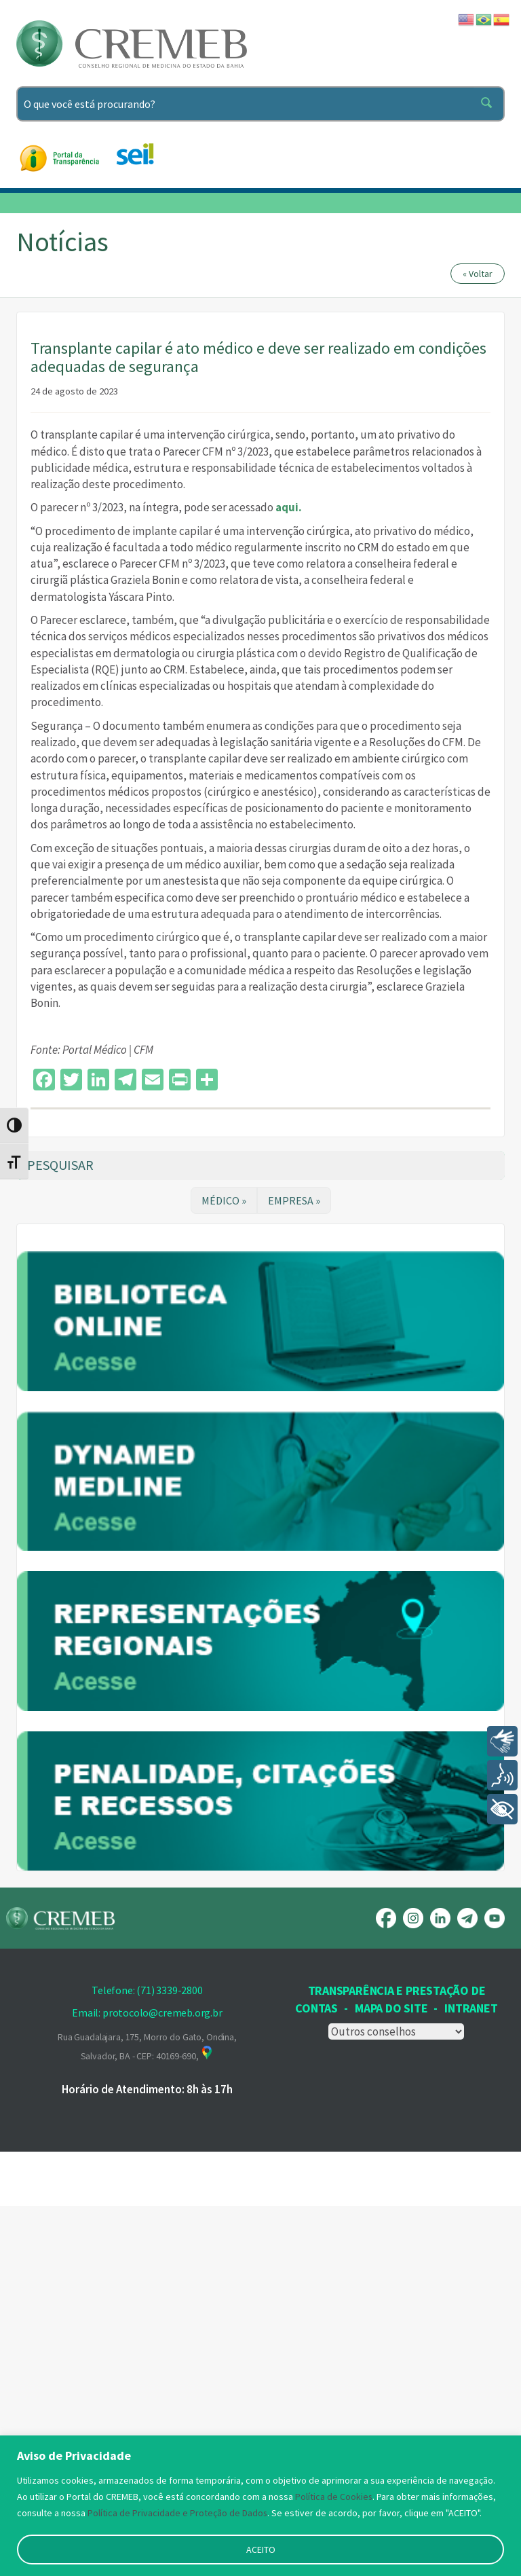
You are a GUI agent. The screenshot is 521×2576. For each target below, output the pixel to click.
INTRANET (470, 2378)
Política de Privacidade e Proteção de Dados (178, 2513)
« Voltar (478, 274)
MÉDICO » (223, 1200)
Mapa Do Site (391, 2378)
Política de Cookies (334, 2496)
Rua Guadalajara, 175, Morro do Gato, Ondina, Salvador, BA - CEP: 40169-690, (147, 2416)
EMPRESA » (294, 1200)
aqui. (288, 507)
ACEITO (260, 2549)
